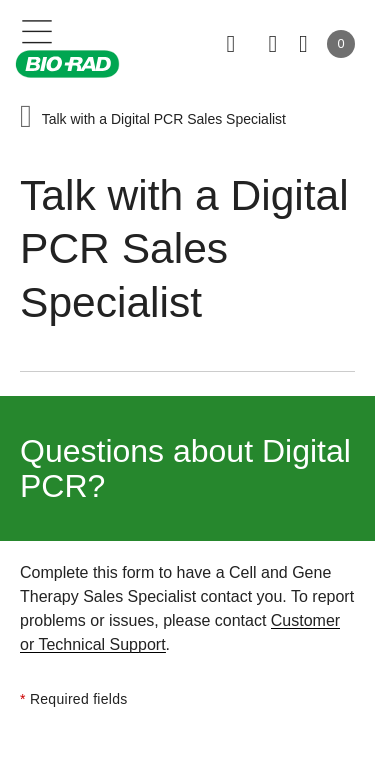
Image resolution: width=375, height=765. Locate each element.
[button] (26, 118)
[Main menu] (37, 30)
